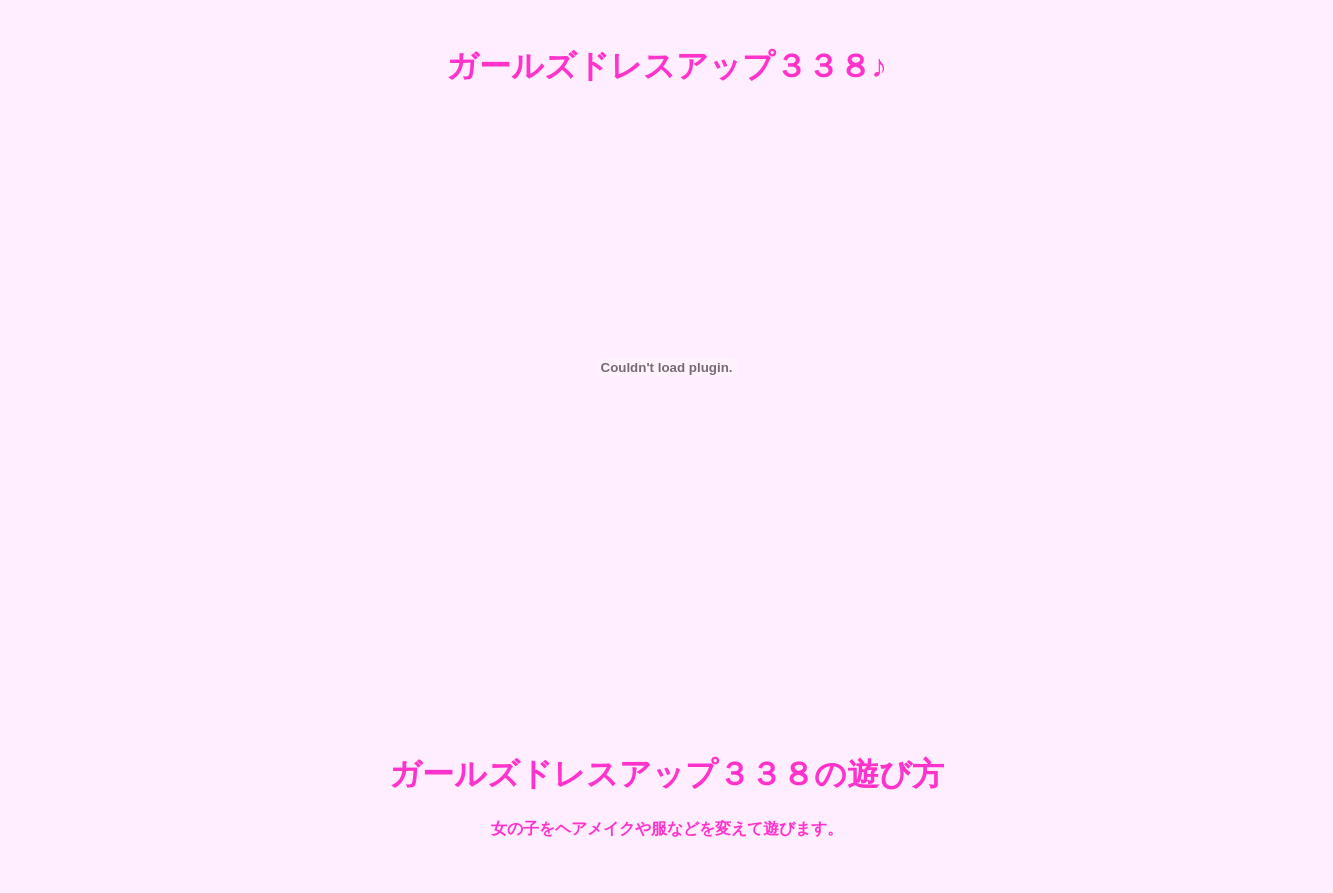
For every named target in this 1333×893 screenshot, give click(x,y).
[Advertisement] (667, 653)
